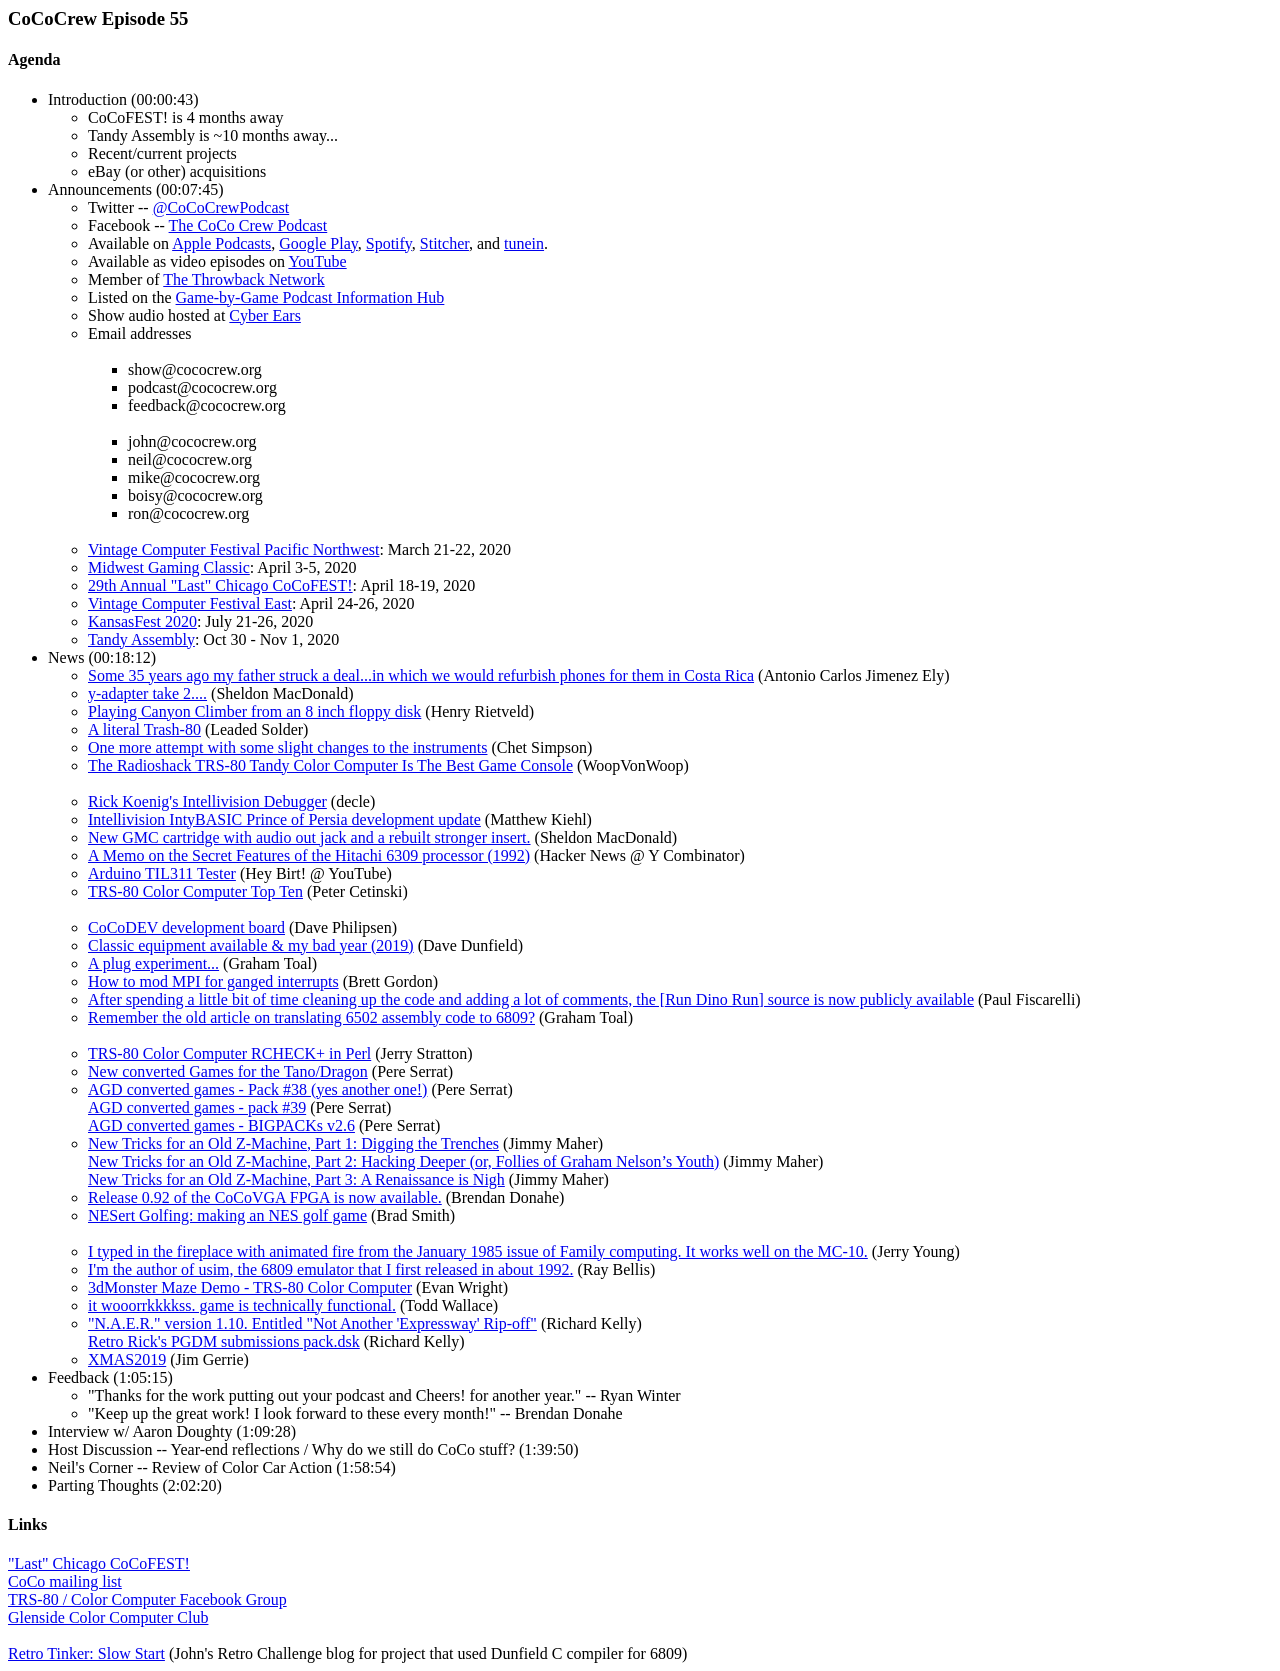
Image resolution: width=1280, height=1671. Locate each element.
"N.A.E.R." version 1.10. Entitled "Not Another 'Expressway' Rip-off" (312, 1323)
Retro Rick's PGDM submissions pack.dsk (224, 1341)
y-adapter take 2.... (147, 693)
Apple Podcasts (221, 243)
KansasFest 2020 (142, 621)
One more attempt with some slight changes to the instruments (287, 747)
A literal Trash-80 (144, 729)
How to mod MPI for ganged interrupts (213, 981)
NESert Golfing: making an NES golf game (227, 1215)
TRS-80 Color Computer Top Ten (195, 891)
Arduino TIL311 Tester (162, 873)
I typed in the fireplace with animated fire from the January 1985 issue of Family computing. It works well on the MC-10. (478, 1251)
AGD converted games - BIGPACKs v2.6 (221, 1125)
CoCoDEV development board (186, 927)
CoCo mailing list (65, 1581)
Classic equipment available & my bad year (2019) (251, 945)
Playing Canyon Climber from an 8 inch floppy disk (254, 711)
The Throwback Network (243, 279)
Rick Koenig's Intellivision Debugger (207, 801)
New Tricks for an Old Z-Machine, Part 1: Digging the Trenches (293, 1143)
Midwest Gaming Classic (169, 567)
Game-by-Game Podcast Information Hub (310, 297)
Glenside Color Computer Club (108, 1617)
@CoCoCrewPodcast (221, 207)
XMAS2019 (127, 1359)
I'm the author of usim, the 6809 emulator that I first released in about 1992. (330, 1269)
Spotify (389, 243)
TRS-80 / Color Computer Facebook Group (147, 1599)
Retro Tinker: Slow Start (86, 1653)
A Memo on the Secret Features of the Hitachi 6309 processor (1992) (309, 855)
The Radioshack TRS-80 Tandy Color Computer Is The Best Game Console (330, 765)
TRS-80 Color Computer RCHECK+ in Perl (229, 1053)
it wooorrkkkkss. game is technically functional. (242, 1305)
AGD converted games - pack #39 (197, 1107)
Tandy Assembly (141, 639)
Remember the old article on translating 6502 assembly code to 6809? (311, 1017)
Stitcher (444, 243)
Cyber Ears (265, 315)
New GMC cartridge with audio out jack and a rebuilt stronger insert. (309, 837)
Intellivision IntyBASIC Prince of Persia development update (284, 819)
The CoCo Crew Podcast (248, 225)
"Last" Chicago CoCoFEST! (99, 1563)
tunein (524, 243)
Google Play (318, 243)
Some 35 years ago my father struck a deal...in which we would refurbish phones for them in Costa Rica (421, 675)
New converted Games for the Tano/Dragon (228, 1071)
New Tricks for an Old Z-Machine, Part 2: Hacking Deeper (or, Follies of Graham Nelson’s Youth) (403, 1161)
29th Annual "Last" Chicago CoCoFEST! (220, 585)
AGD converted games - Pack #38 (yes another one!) (257, 1089)
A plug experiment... (153, 963)
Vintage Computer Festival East (190, 603)
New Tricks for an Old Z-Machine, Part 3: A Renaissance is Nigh (296, 1179)
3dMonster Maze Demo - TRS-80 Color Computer (250, 1287)
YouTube (317, 261)
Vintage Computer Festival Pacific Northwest (233, 549)
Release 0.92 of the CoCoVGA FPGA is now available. (265, 1197)
